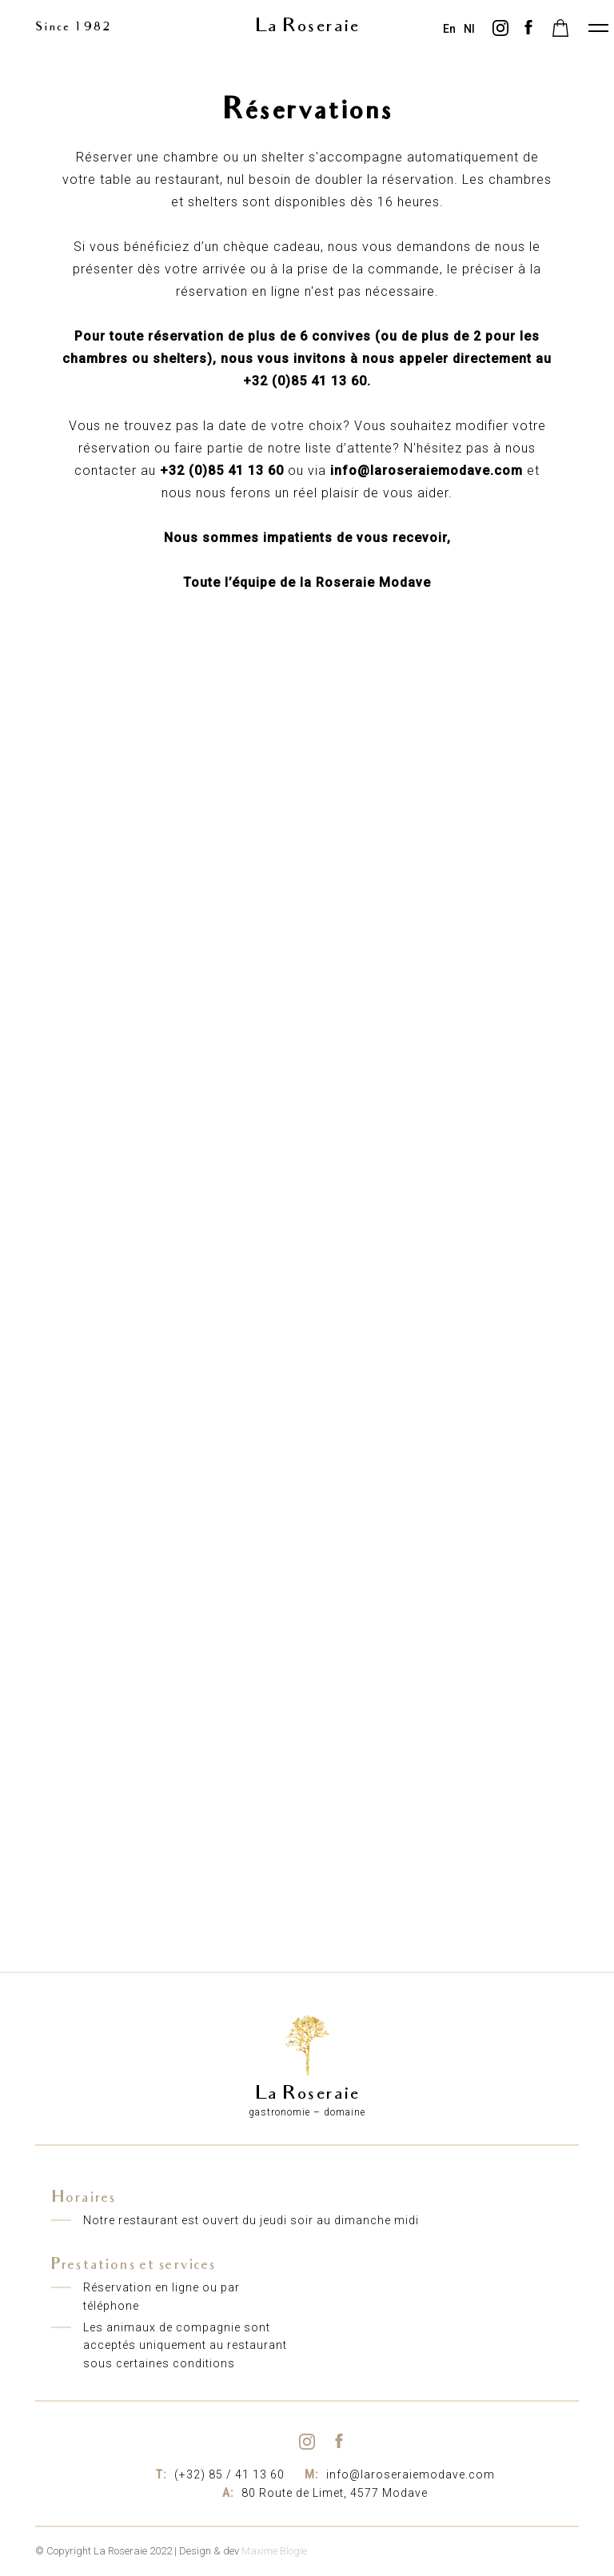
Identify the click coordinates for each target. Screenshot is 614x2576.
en (449, 28)
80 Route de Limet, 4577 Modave (323, 2492)
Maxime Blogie (274, 2551)
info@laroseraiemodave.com (398, 2474)
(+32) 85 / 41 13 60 (218, 2474)
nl (469, 28)
